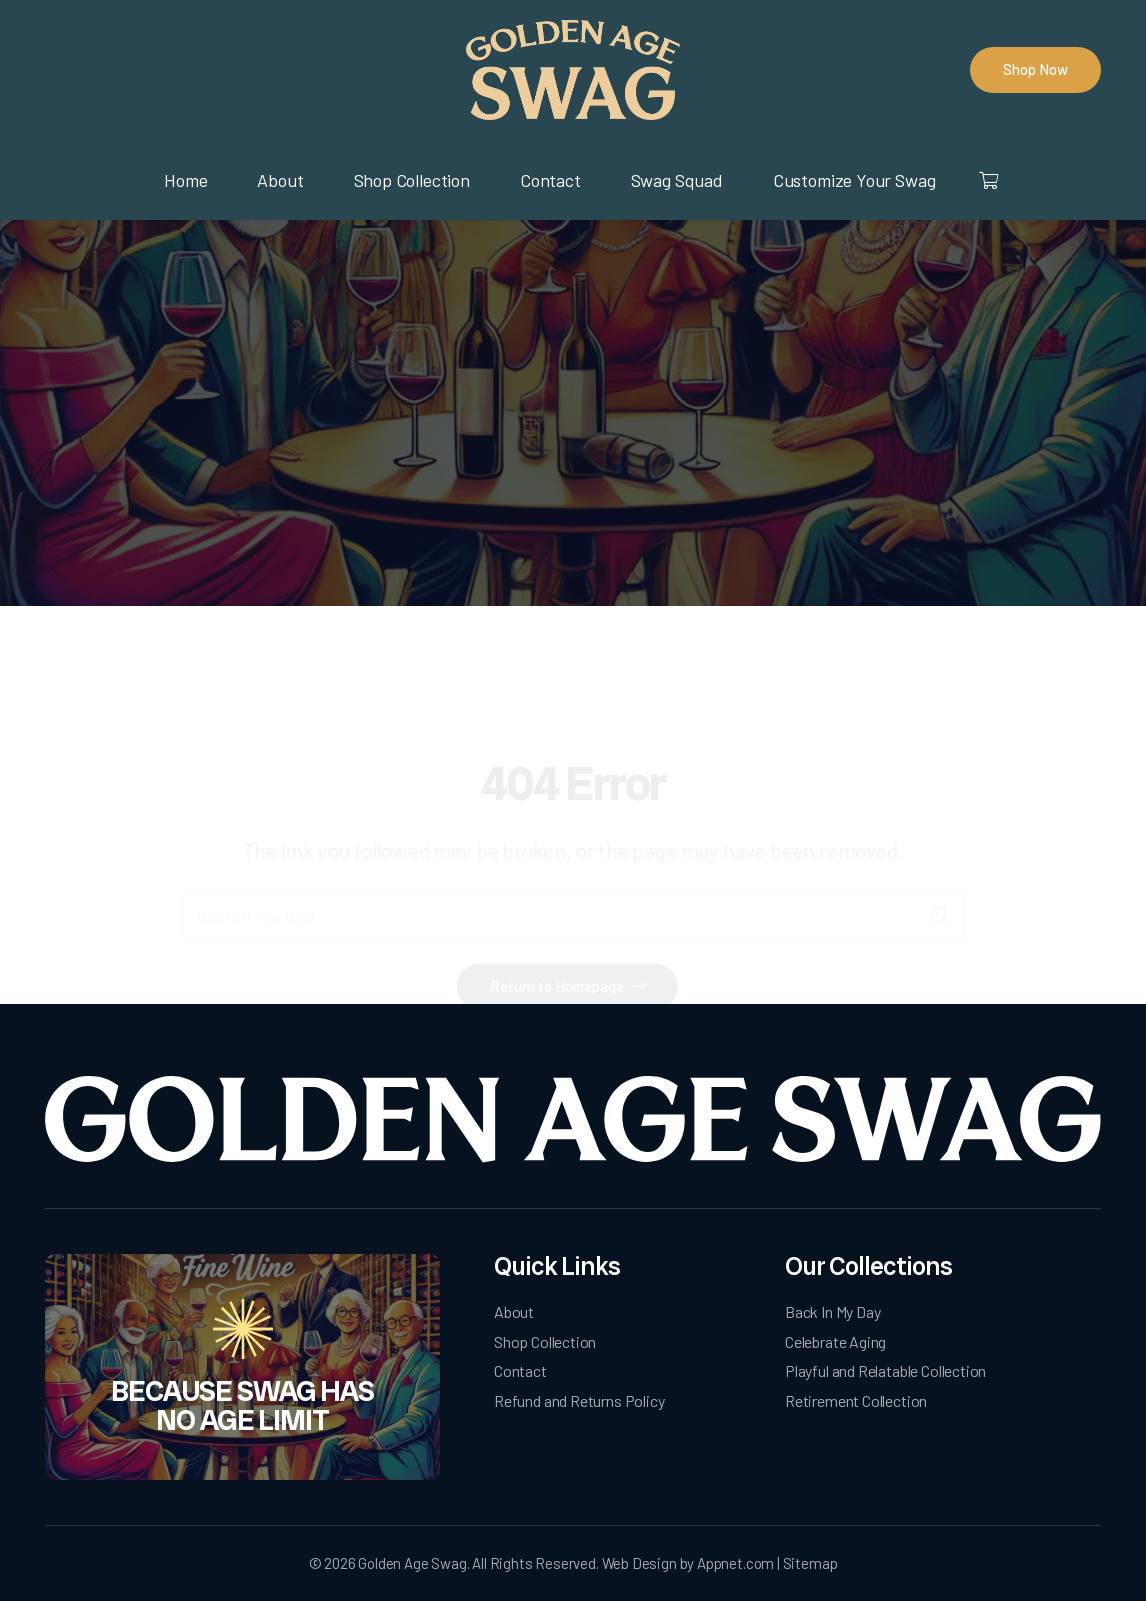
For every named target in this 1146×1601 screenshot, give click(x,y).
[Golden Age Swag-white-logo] (573, 1119)
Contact (520, 1370)
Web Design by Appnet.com (688, 1563)
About (514, 1311)
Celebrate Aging (835, 1341)
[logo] (572, 70)
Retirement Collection (856, 1400)
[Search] (939, 833)
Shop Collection (545, 1341)
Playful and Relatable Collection (885, 1370)
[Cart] (987, 180)
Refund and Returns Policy (579, 1400)
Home (511, 450)
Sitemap (810, 1563)
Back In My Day (832, 1311)
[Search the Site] (573, 833)
